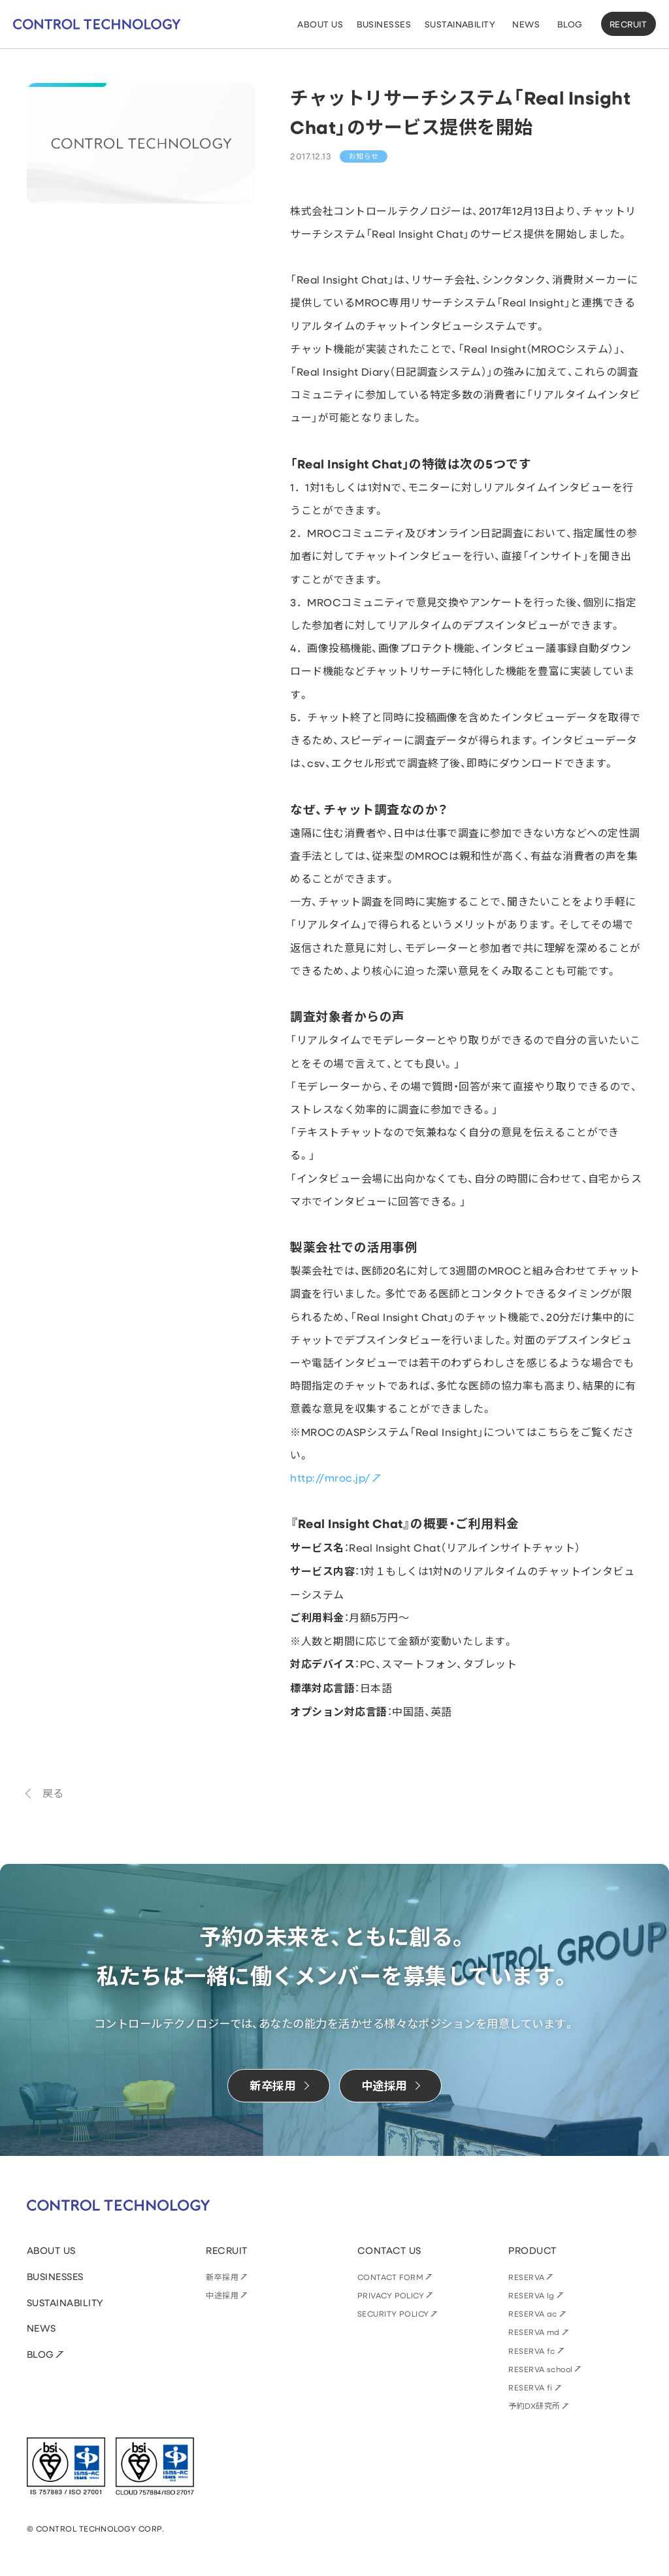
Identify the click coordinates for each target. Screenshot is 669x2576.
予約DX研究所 (534, 2405)
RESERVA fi (530, 2387)
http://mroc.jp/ (330, 1477)
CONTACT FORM (390, 2277)
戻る (53, 1793)
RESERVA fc (531, 2350)
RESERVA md (534, 2331)
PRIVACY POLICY (391, 2295)
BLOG (40, 2354)
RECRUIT (628, 23)
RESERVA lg (531, 2295)
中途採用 (222, 2295)
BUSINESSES (55, 2276)
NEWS (41, 2328)
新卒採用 (222, 2277)
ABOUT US (51, 2250)
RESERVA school (540, 2369)
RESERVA (526, 2277)
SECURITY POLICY (393, 2313)
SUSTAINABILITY (65, 2302)
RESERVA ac (532, 2313)
